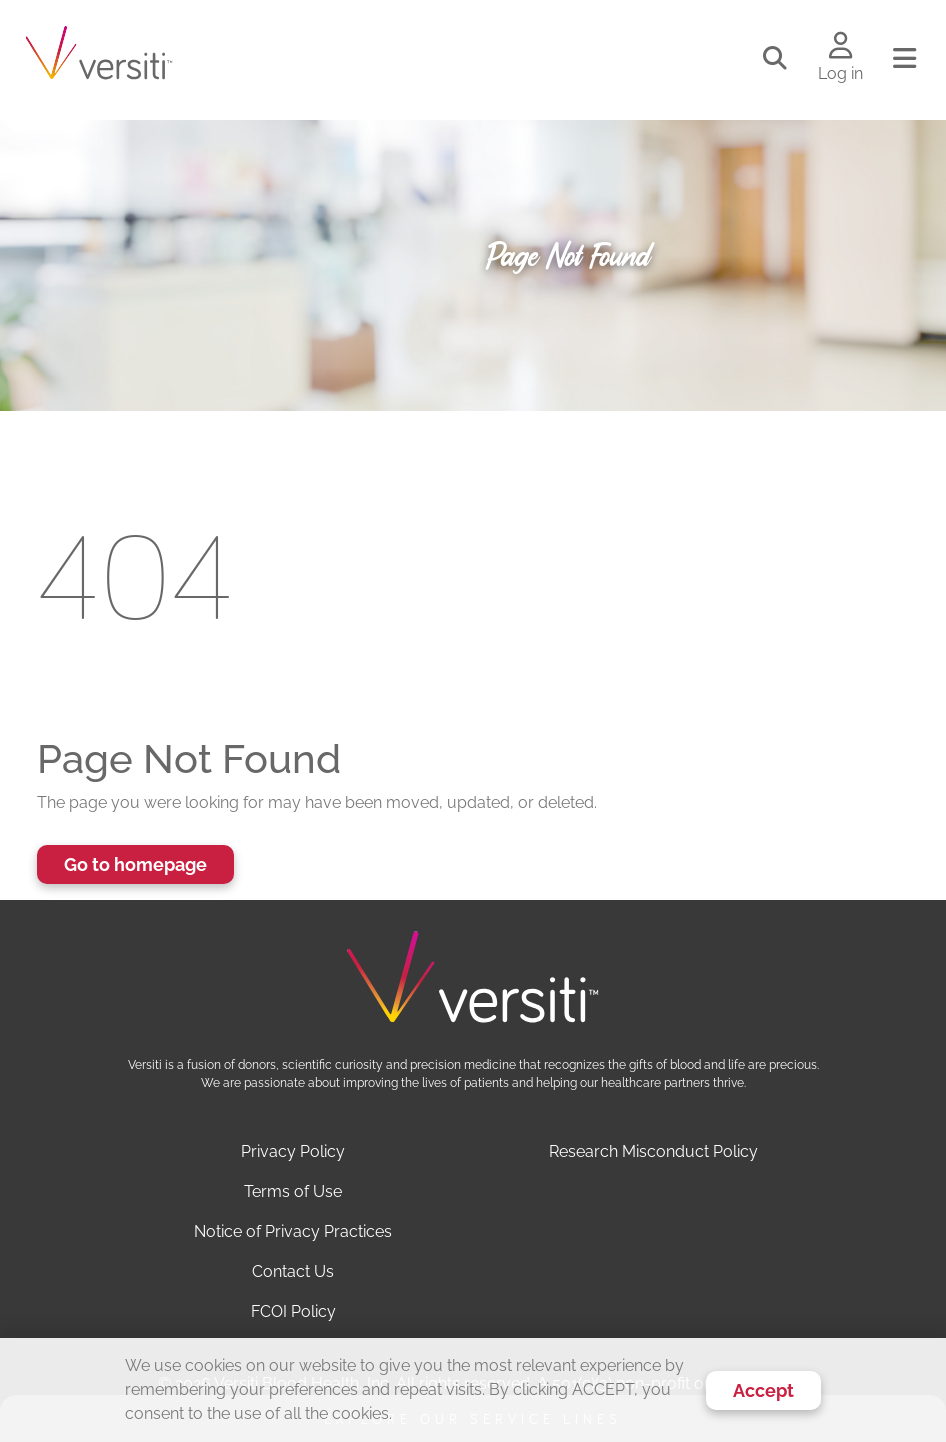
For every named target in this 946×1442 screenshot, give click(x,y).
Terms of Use (293, 1191)
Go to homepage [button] (135, 864)
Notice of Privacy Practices (293, 1231)
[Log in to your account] (840, 47)
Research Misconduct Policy (653, 1151)
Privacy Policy (293, 1151)
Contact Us (293, 1271)
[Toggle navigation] (904, 59)
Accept (763, 1390)
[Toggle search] (775, 59)
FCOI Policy (293, 1311)
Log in (840, 73)
